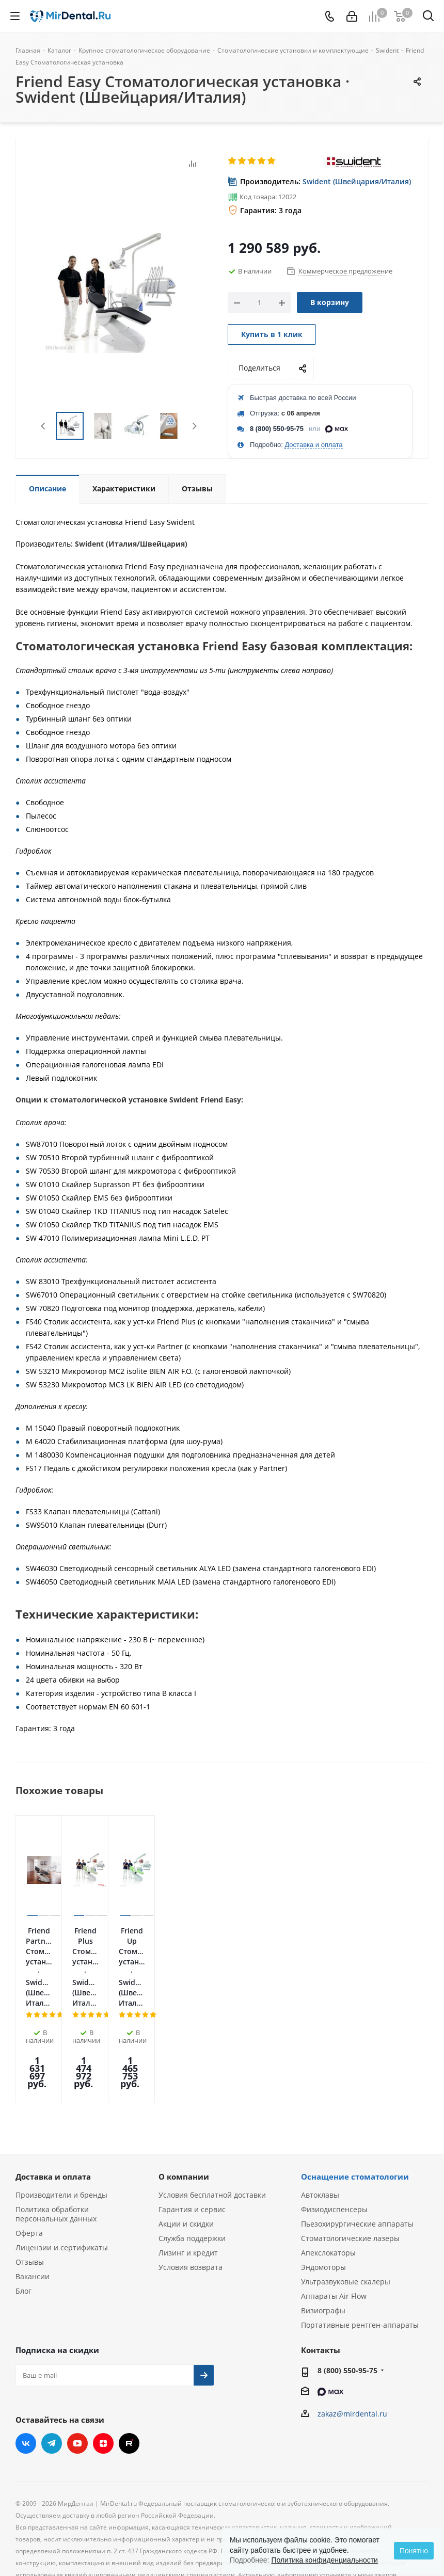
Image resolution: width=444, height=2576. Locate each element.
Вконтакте (25, 2360)
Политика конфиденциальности (324, 2560)
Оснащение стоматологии (355, 2094)
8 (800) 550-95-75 (277, 429)
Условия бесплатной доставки (212, 2112)
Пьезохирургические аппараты (357, 2141)
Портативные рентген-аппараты (360, 2242)
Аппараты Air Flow (334, 2213)
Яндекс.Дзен (103, 2360)
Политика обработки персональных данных (56, 2131)
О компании (183, 2094)
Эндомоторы (323, 2184)
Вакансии (32, 2194)
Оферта (29, 2150)
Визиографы (323, 2228)
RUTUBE (129, 2360)
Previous (43, 426)
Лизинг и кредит (188, 2170)
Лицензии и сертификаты (61, 2165)
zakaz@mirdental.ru (352, 2331)
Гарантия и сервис (192, 2127)
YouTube (77, 2360)
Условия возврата (190, 2184)
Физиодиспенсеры (334, 2127)
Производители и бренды (61, 2112)
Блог (23, 2208)
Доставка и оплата (313, 445)
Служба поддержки (192, 2156)
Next (194, 426)
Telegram (51, 2360)
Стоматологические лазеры (350, 2156)
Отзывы (29, 2179)
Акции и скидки (186, 2141)
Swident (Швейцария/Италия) (357, 181)
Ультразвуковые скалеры (345, 2199)
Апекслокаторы (328, 2170)
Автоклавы (320, 2112)
